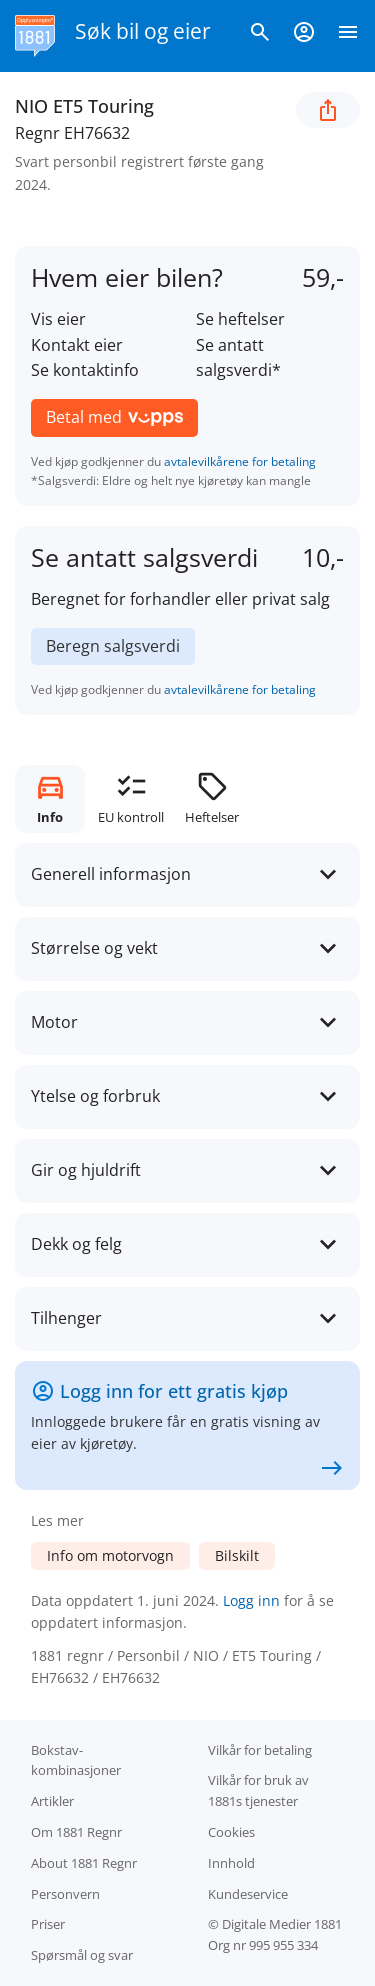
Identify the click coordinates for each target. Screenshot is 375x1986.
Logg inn (251, 1600)
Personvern (65, 1894)
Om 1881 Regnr (76, 1832)
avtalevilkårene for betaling (240, 461)
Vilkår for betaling (260, 1750)
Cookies (231, 1832)
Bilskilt (237, 1555)
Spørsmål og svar (82, 1955)
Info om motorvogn (110, 1555)
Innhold (231, 1863)
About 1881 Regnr (84, 1863)
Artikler (52, 1801)
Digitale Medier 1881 (282, 1924)
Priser (48, 1924)
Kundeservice (248, 1894)
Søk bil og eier (143, 31)
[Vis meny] (348, 36)
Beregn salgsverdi (113, 646)
